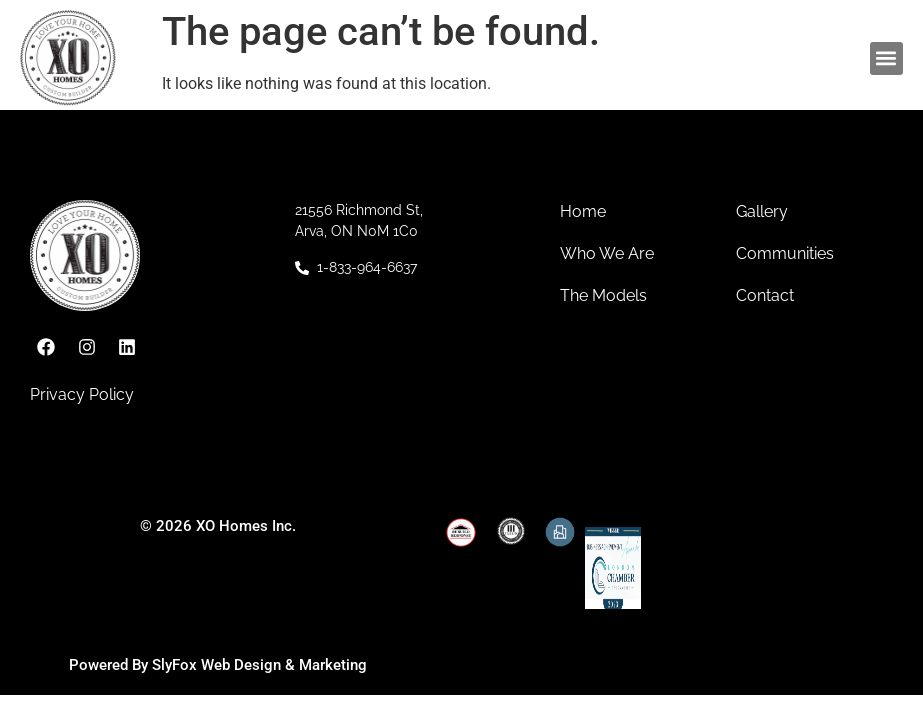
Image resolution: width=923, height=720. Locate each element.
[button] (886, 58)
